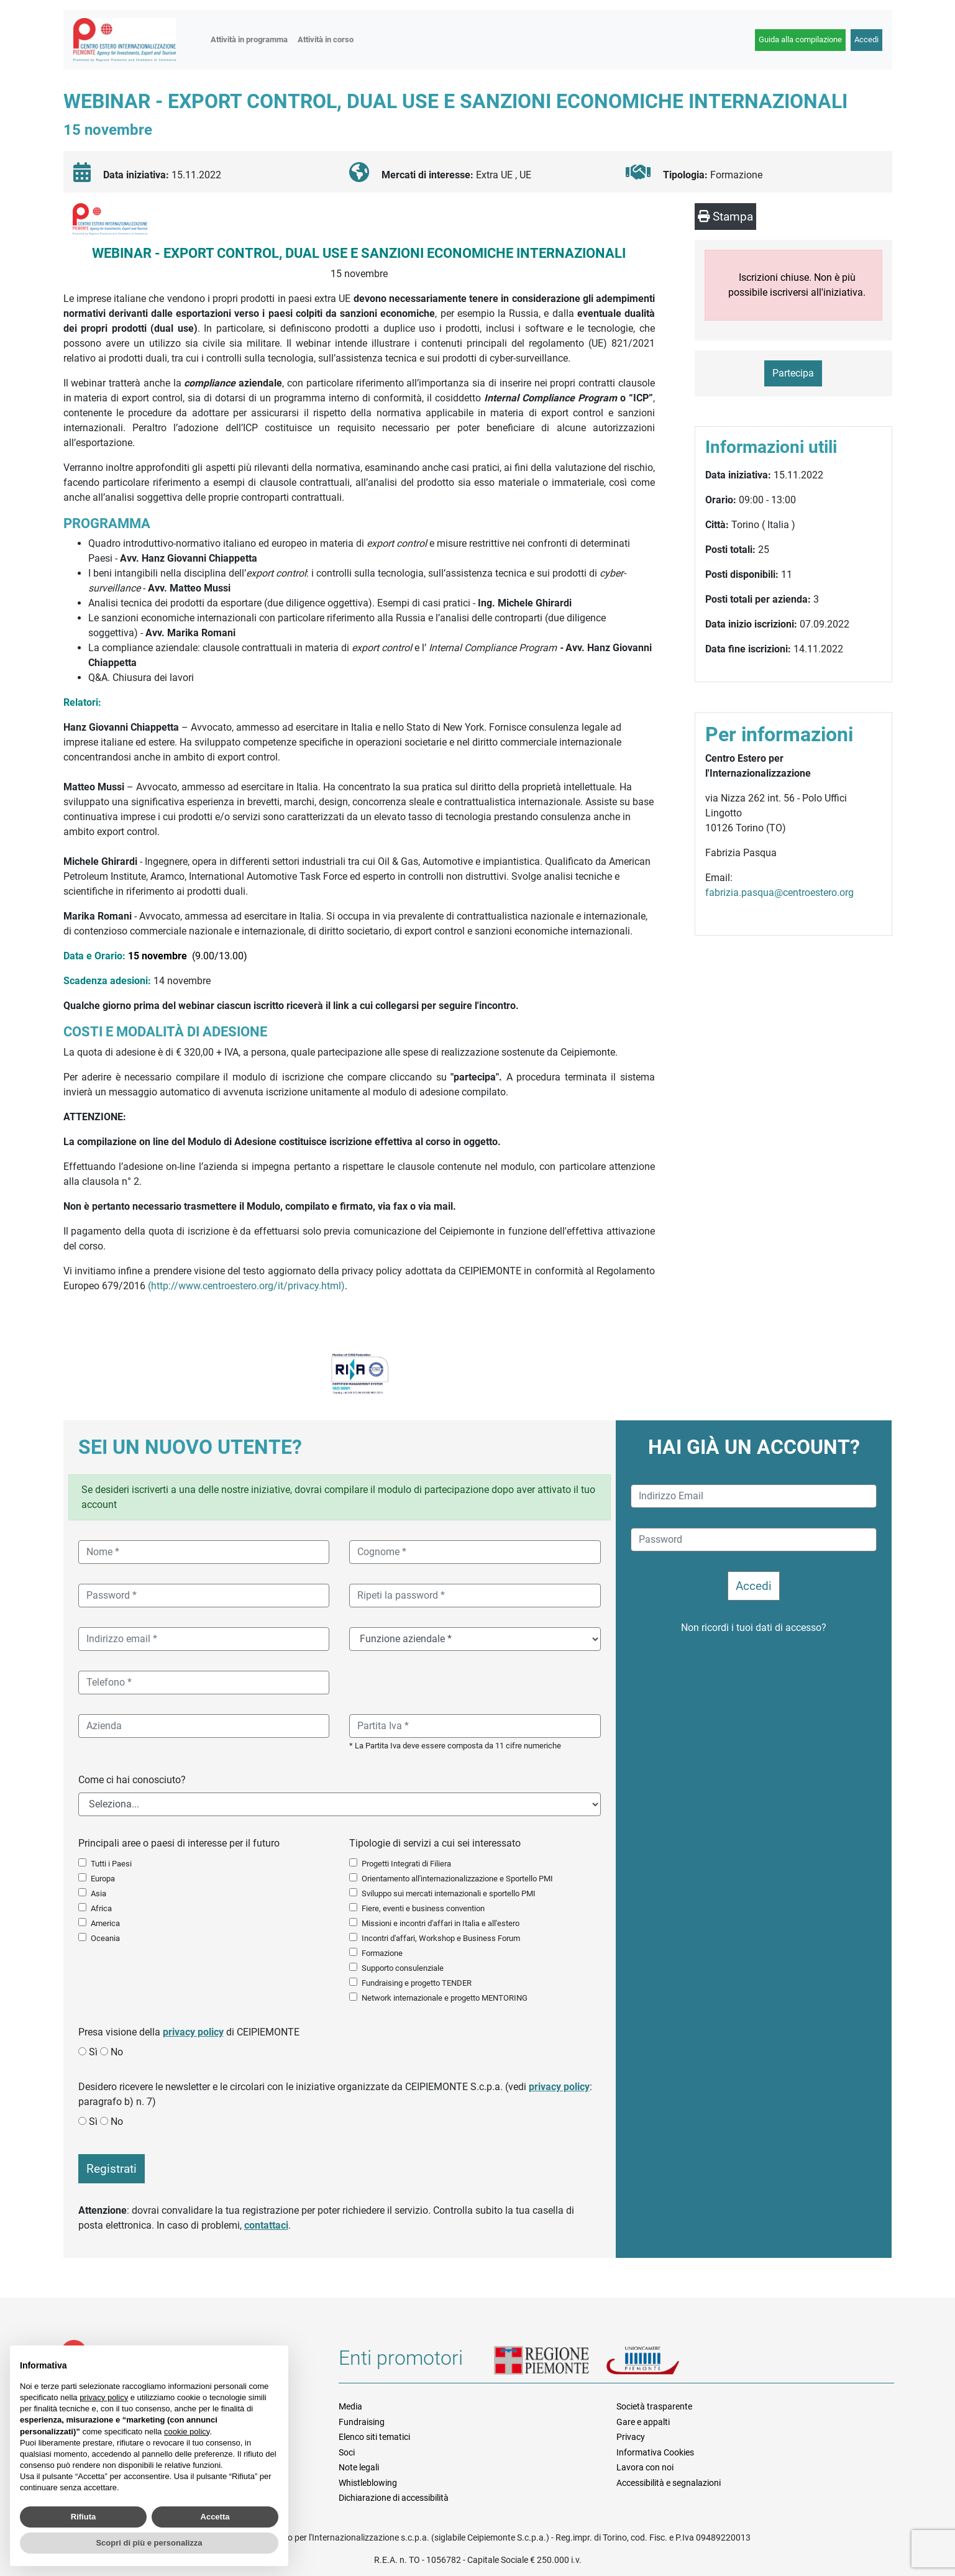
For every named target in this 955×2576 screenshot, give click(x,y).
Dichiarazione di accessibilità (394, 2498)
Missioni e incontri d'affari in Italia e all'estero (440, 1923)
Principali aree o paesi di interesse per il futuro (179, 1843)
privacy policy (193, 2032)
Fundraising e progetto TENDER (417, 1983)
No (117, 2052)
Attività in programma (249, 39)
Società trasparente (654, 2406)
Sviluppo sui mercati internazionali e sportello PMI (449, 1893)
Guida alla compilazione (800, 39)
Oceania (105, 1938)
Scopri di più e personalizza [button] (149, 2542)
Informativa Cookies (655, 2452)
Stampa (725, 216)
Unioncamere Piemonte (658, 2361)
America (105, 1923)
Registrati (111, 2169)
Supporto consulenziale (403, 1968)
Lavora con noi (645, 2467)
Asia (98, 1893)
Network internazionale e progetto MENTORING (445, 1998)
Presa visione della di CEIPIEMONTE (188, 2032)
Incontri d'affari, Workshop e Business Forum (441, 1938)
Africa (101, 1908)
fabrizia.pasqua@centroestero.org (779, 892)
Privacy (630, 2437)
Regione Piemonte (550, 2361)
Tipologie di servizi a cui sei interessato (435, 1843)
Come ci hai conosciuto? (132, 1780)
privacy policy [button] (104, 2397)
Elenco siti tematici (374, 2437)
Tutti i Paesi (111, 1863)
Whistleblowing (368, 2483)
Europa (103, 1878)
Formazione (382, 1953)
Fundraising (362, 2422)
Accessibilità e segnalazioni (668, 2483)
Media (350, 2406)
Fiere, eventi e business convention (423, 1908)
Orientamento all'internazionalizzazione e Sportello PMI (457, 1878)
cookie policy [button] (186, 2431)
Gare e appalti (643, 2422)
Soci (347, 2452)
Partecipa (793, 373)
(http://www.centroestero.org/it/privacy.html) (246, 1286)
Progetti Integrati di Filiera (406, 1863)
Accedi (866, 39)
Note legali (359, 2467)
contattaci (266, 2225)
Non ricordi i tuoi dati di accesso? (753, 1627)
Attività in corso (326, 39)
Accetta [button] (215, 2516)
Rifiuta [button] (83, 2516)
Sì (93, 2052)
